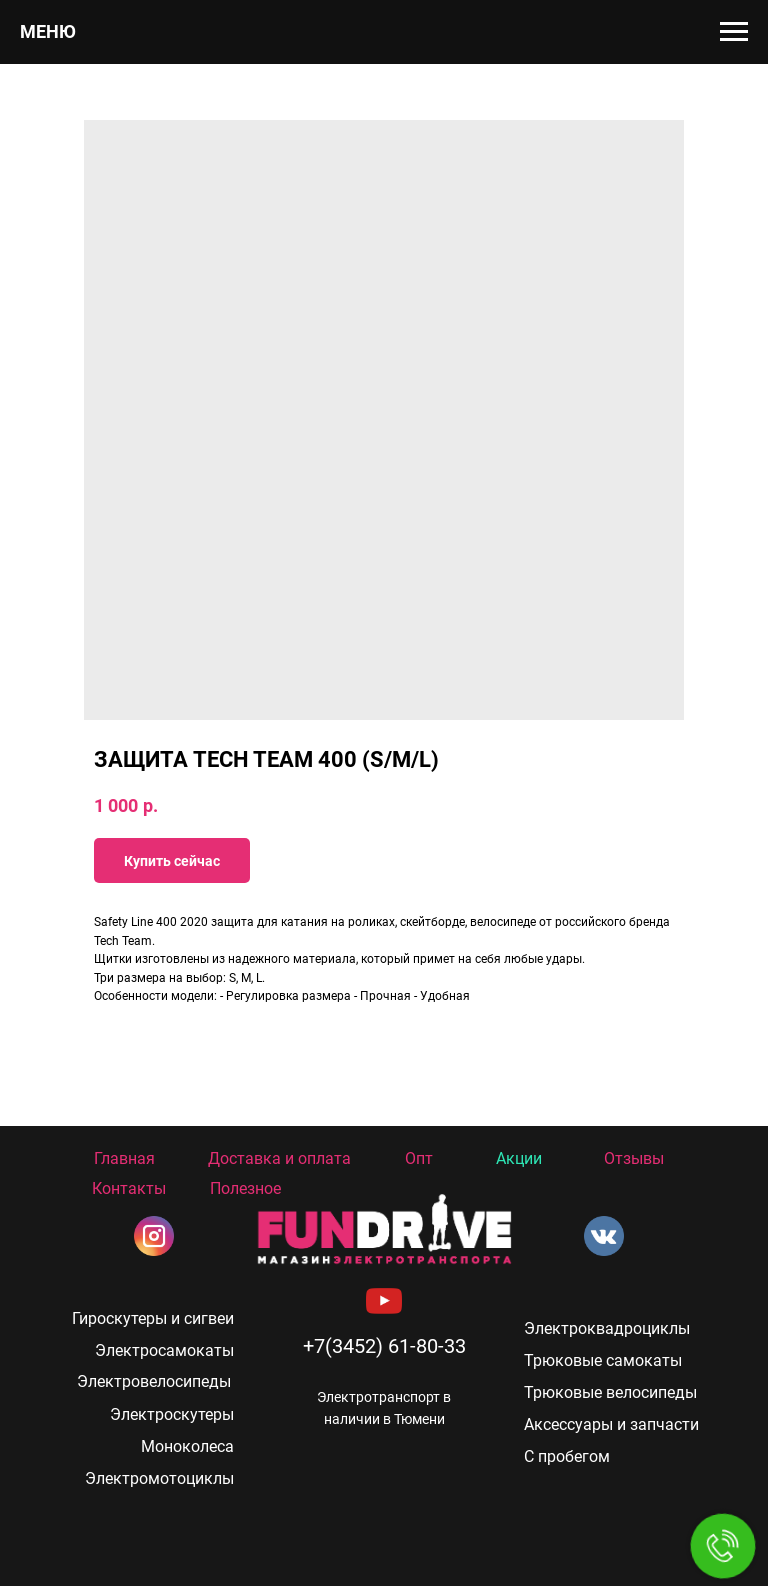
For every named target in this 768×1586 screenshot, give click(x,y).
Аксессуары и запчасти (611, 1424)
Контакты (129, 1188)
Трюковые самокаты (603, 1360)
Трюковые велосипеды (610, 1392)
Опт (419, 1158)
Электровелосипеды (154, 1381)
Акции (519, 1158)
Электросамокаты (164, 1350)
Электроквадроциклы (607, 1328)
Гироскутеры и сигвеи (153, 1318)
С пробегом (567, 1456)
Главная (124, 1158)
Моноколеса (187, 1446)
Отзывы (634, 1158)
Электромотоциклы (159, 1478)
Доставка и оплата (279, 1158)
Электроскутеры (172, 1414)
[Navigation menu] (734, 32)
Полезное (245, 1188)
